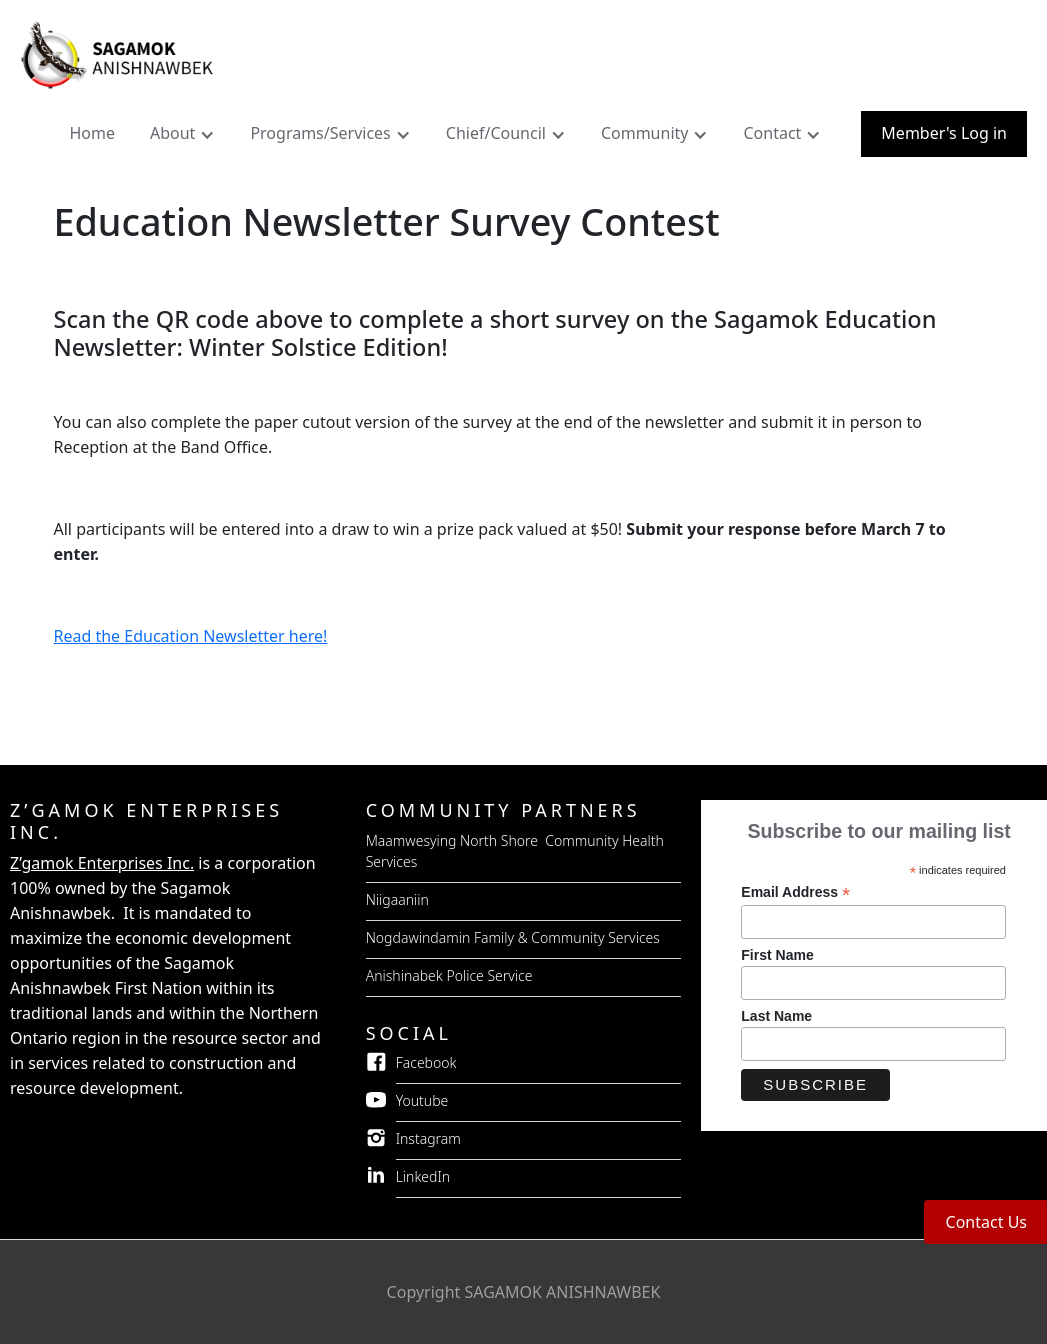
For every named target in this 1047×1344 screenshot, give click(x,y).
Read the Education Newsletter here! (191, 636)
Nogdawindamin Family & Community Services (513, 937)
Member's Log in (944, 133)
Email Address (795, 892)
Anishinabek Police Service (449, 975)
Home (92, 133)
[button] (185, 138)
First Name (777, 955)
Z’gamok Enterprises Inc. (102, 863)
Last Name (776, 1016)
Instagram (428, 1138)
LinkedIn (423, 1176)
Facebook (426, 1062)
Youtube (422, 1100)
